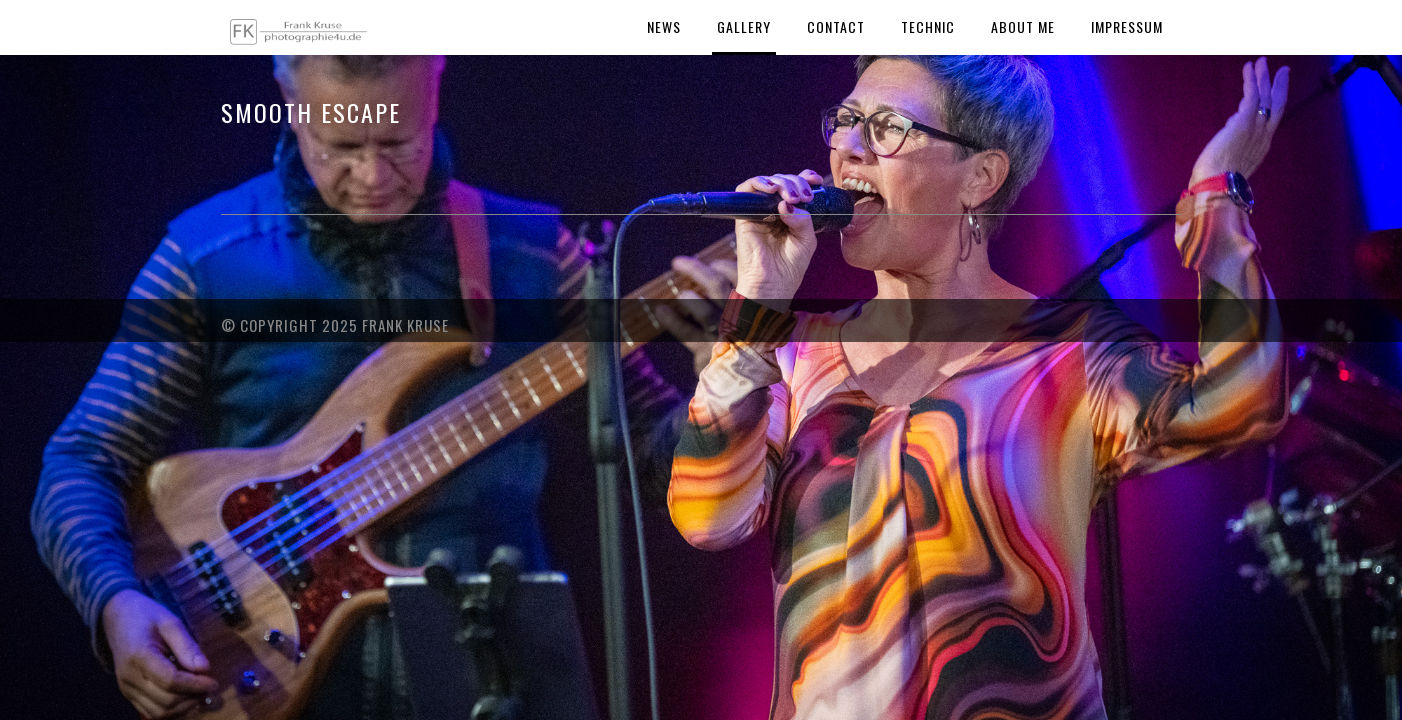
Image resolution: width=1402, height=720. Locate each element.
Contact (836, 26)
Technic (928, 26)
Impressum (1127, 26)
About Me (1023, 26)
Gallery (744, 26)
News (664, 26)
